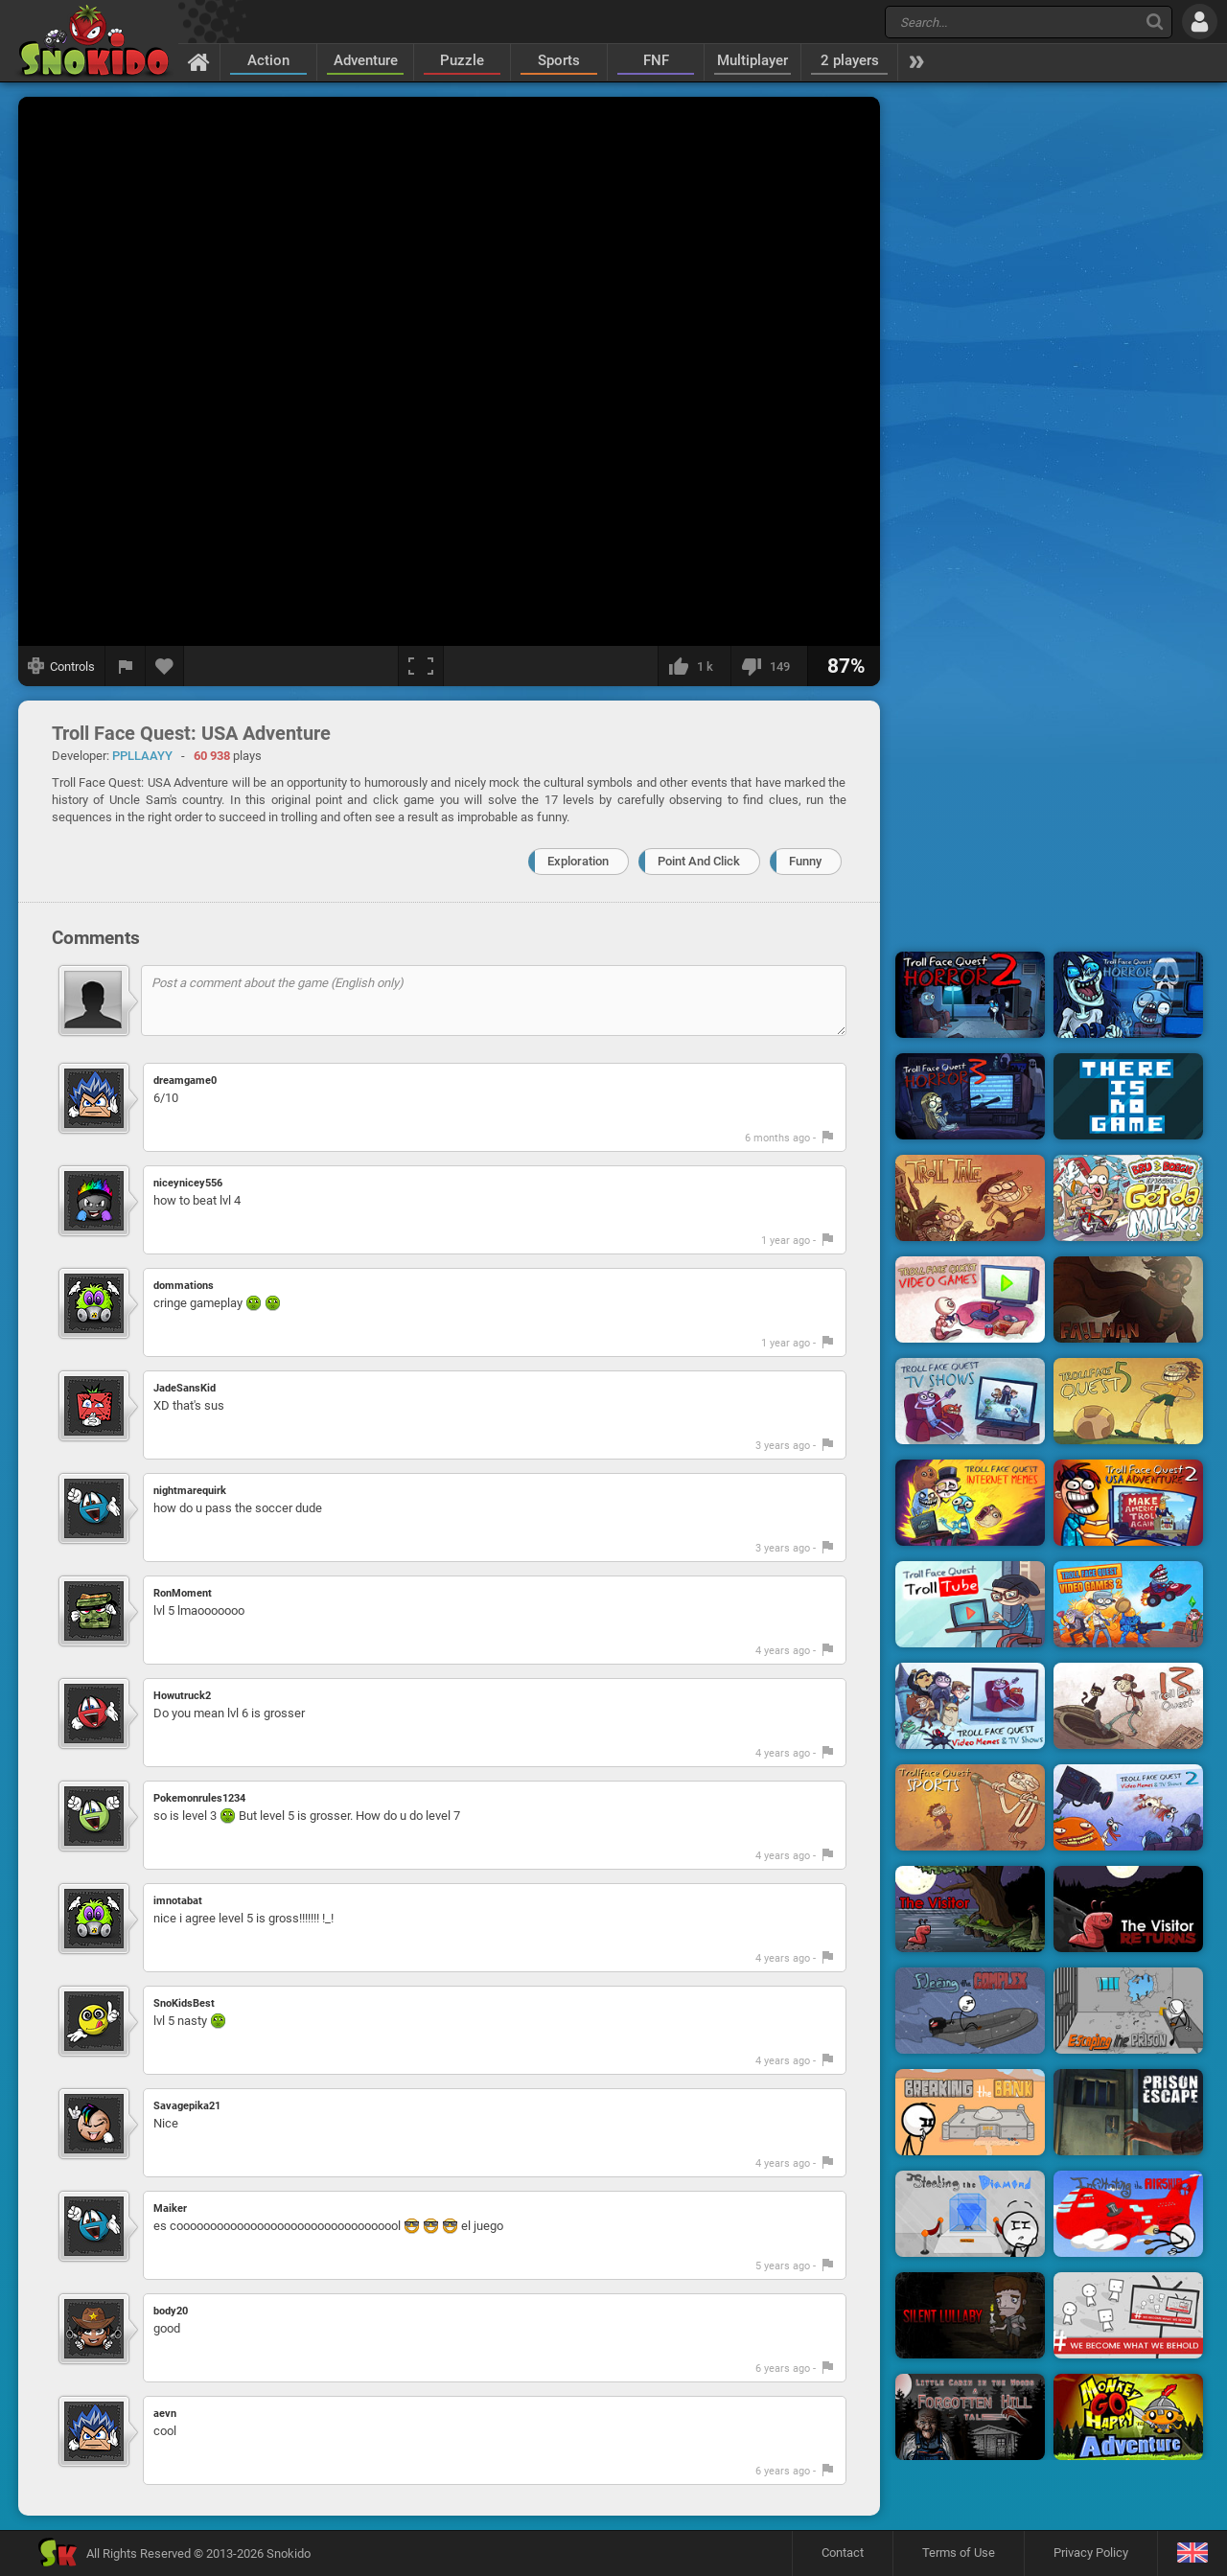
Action (268, 60)
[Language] (1192, 2553)
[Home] (199, 61)
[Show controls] (61, 666)
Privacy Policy (1090, 2552)
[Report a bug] (125, 666)
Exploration (578, 861)
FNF (656, 60)
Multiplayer (752, 60)
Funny (805, 861)
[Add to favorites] (165, 666)
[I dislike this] (768, 666)
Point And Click (699, 861)
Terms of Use (958, 2552)
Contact (843, 2552)
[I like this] (694, 666)
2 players (850, 60)
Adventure (366, 60)
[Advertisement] (1049, 386)
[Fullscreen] (421, 666)
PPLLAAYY (142, 755)
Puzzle (462, 60)
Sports (559, 60)
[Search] (1154, 21)
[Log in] (1199, 21)
